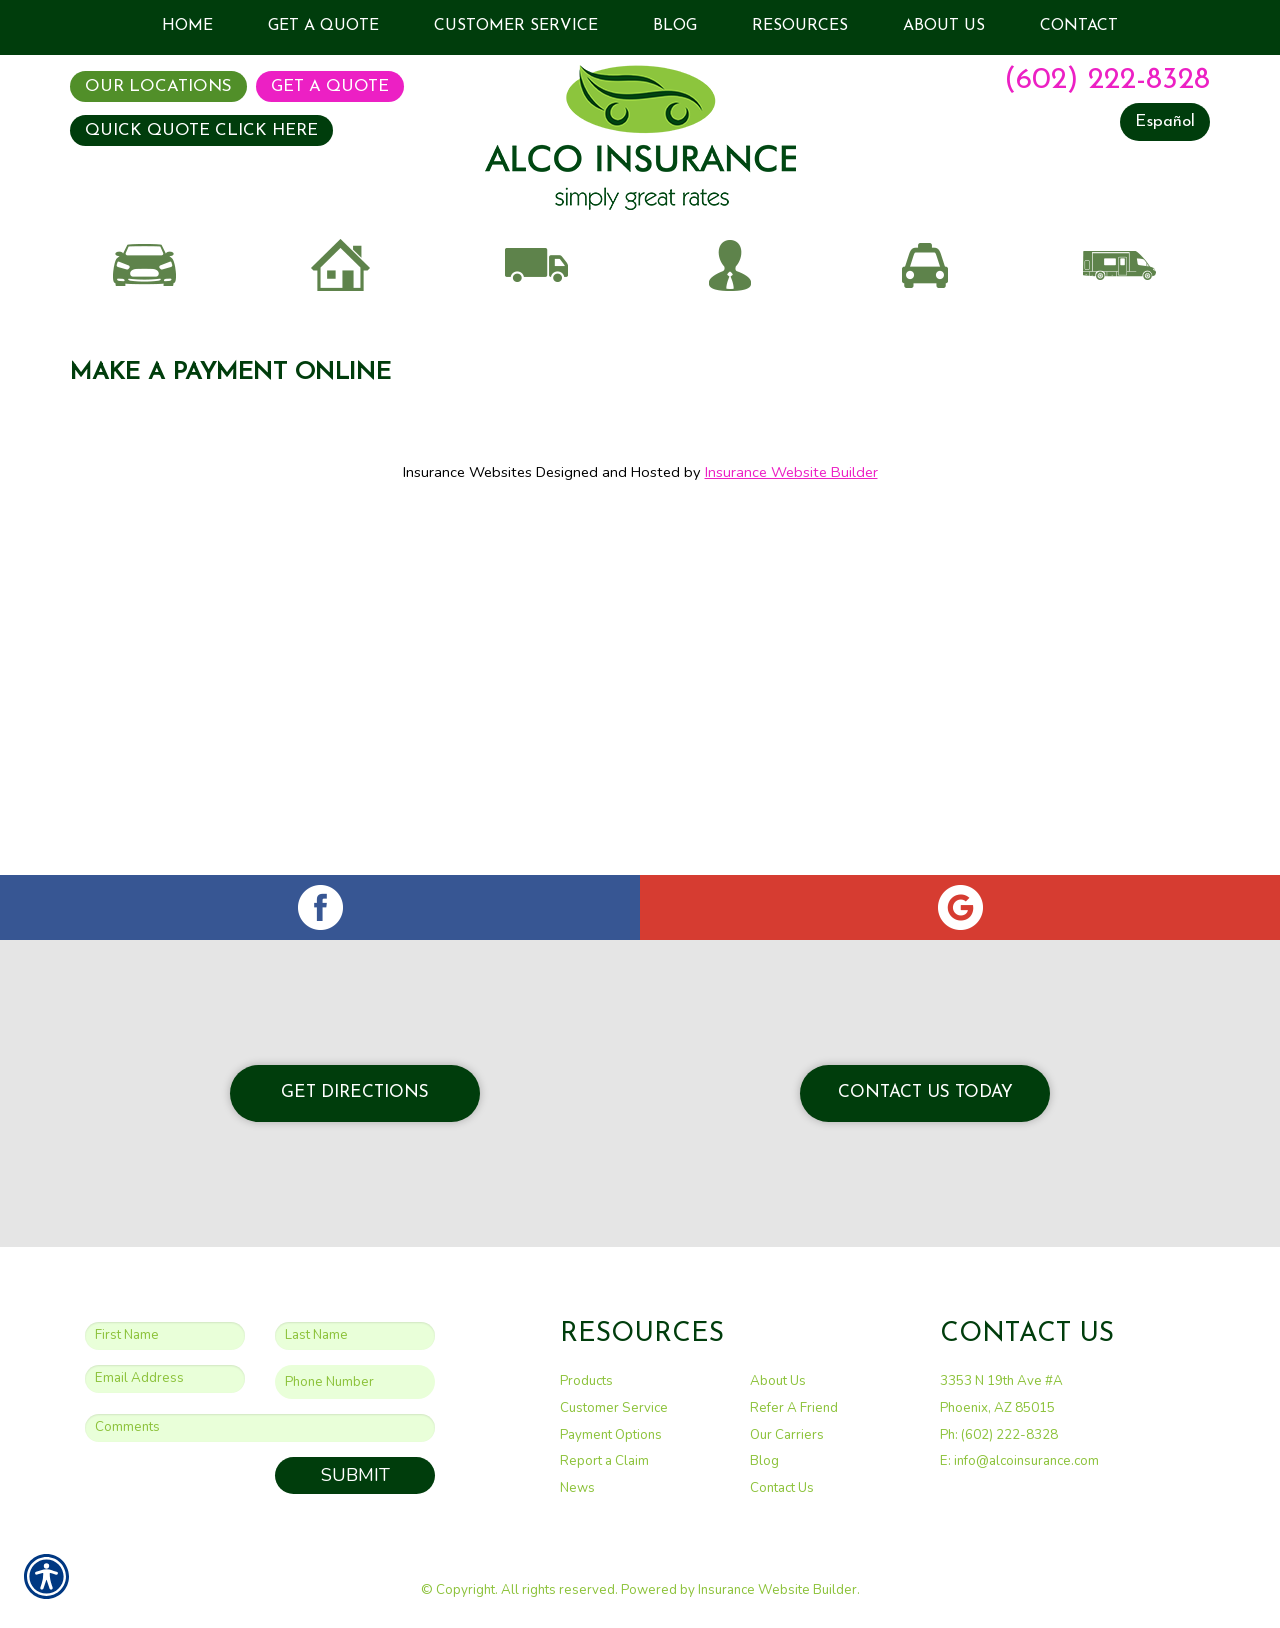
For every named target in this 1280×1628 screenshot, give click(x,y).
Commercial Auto (535, 403)
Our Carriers (787, 1434)
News (577, 1488)
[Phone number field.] (355, 1381)
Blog (764, 1461)
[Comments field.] (260, 1428)
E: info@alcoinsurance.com (1019, 1461)
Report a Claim (604, 1461)
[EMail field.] (165, 1378)
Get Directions (355, 1092)
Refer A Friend (794, 1408)
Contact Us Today (925, 1092)
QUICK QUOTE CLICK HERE (201, 130)
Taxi (925, 403)
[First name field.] (165, 1335)
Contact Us (782, 1488)
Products (586, 1381)
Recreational (1120, 403)
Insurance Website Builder (791, 666)
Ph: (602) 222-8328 (999, 1434)
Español (1165, 121)
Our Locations (158, 86)
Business (730, 403)
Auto (145, 403)
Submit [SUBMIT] (355, 1475)
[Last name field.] (355, 1335)
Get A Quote (330, 86)
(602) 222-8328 (1107, 80)
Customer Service (614, 1408)
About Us (778, 1381)
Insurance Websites (467, 666)
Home (340, 403)
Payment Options (611, 1434)
